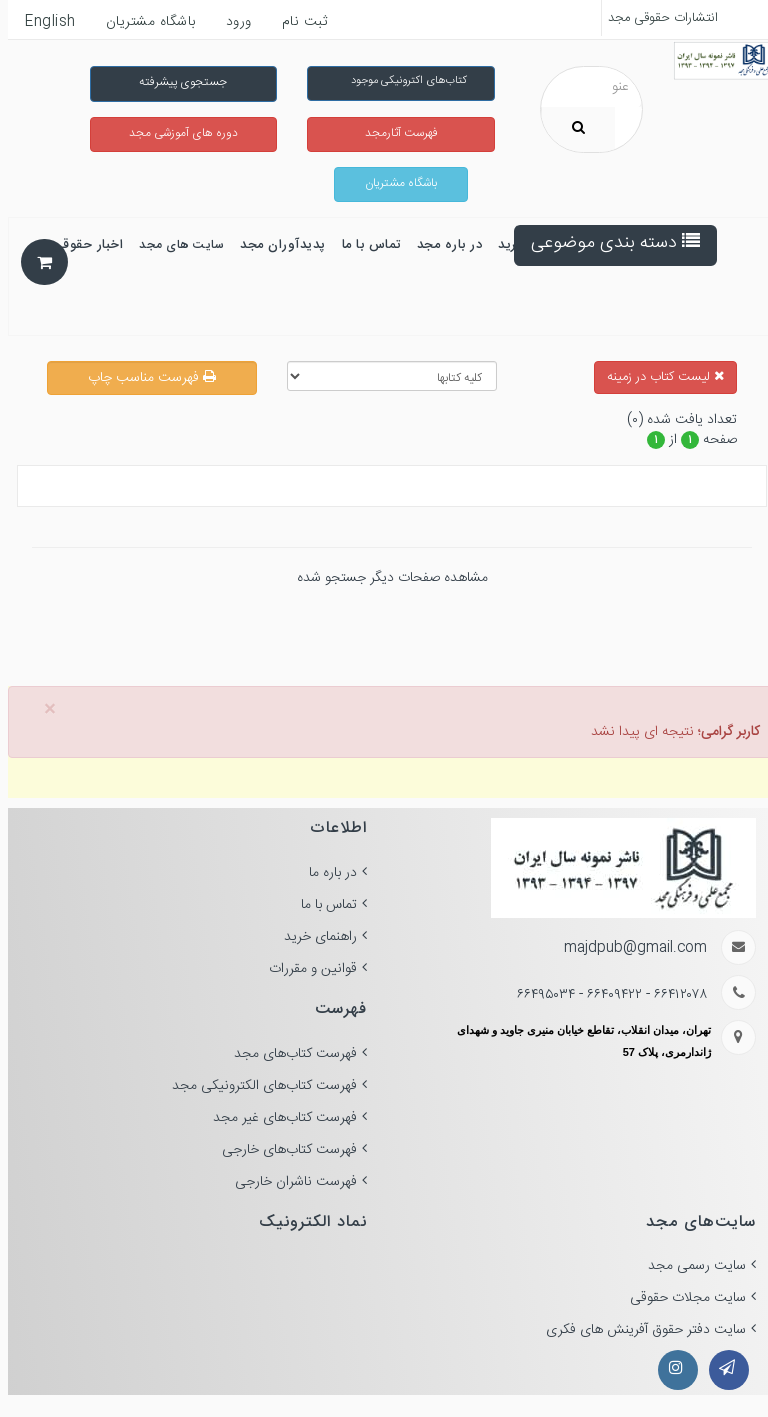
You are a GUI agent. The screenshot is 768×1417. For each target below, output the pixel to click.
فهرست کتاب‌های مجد (287, 1054)
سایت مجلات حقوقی (680, 1298)
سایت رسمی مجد (689, 1266)
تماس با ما (321, 905)
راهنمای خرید (312, 937)
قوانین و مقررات (305, 969)
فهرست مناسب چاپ (144, 378)
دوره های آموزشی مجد (175, 133)
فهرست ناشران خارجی (288, 1182)
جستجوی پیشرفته (175, 82)
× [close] (42, 710)
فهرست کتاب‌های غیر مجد (277, 1118)
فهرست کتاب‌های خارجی (281, 1150)
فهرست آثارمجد (393, 133)
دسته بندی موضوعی (607, 243)
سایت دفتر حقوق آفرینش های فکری (638, 1330)
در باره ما (325, 873)
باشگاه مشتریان (393, 183)
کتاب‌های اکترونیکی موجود (400, 81)
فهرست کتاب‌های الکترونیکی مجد (256, 1086)
